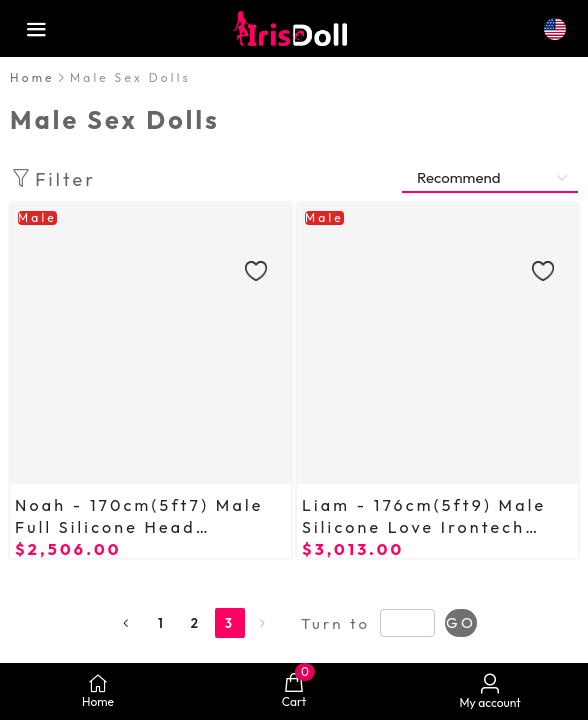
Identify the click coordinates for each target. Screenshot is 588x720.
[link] (32, 77)
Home (32, 77)
